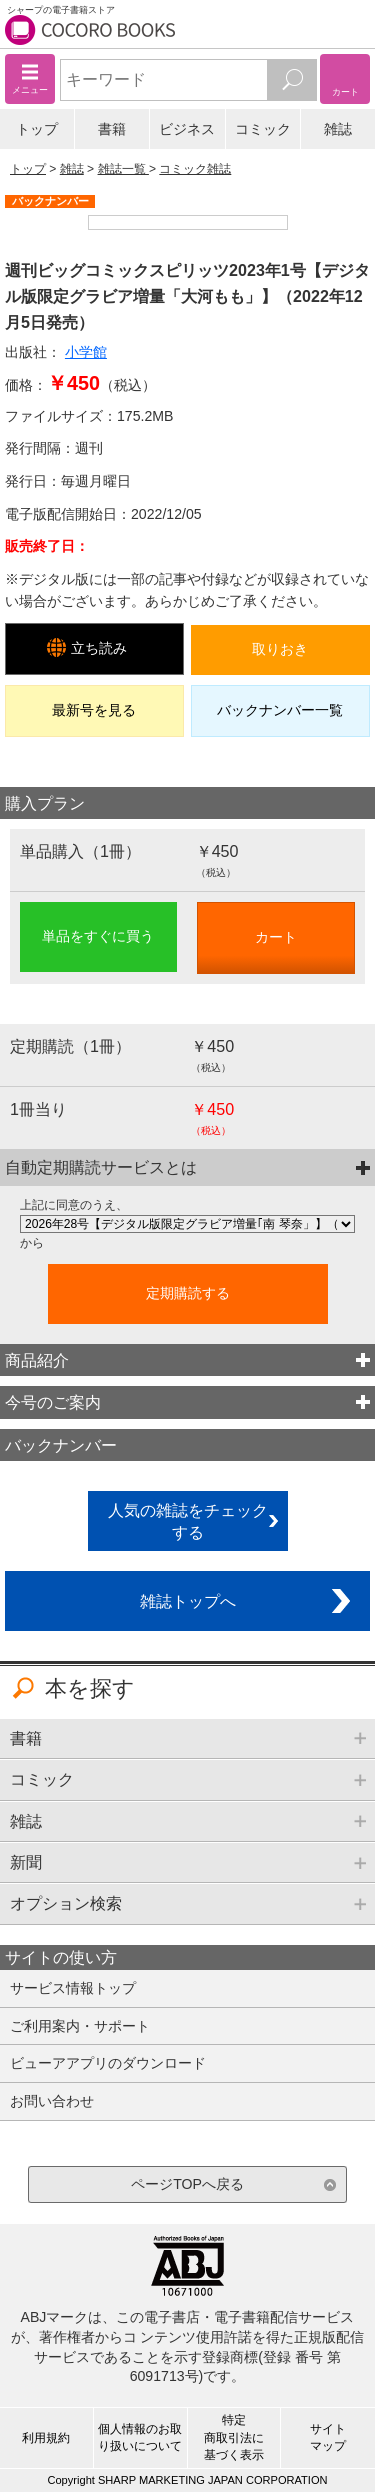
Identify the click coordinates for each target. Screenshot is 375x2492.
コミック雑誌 (195, 169)
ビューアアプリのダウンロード (108, 2063)
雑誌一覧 (123, 169)
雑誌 (338, 129)
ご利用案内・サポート (80, 2026)
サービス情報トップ (73, 1988)
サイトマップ (328, 2437)
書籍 (112, 129)
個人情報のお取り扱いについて (140, 2437)
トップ (37, 129)
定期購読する (188, 1293)
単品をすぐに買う (98, 936)
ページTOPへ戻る (187, 2184)
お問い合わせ (52, 2101)
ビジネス (187, 129)
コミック (263, 129)
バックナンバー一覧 (280, 710)
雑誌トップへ (188, 1601)
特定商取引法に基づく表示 (234, 2437)
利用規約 (46, 2438)
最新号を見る (94, 710)
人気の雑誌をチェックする (188, 1521)
